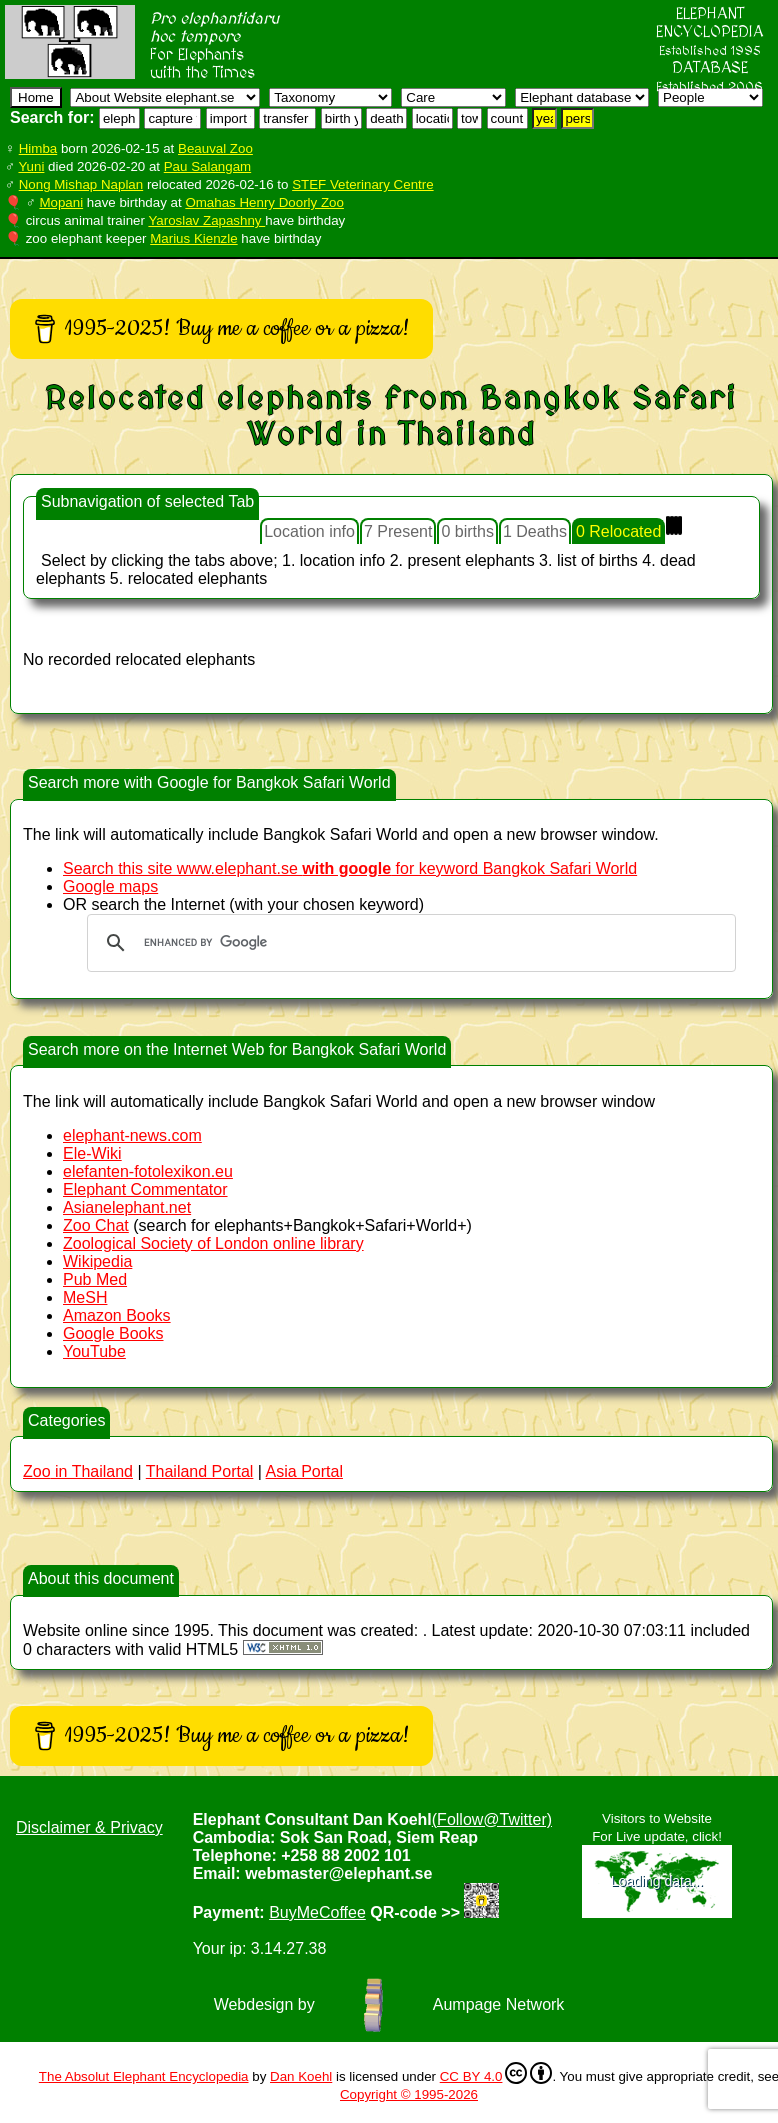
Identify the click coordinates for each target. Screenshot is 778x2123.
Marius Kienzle (193, 238)
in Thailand (78, 1471)
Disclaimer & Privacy (89, 1827)
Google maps (110, 886)
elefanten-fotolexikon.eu (148, 1171)
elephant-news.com (132, 1135)
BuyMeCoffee (317, 1912)
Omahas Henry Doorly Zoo (264, 202)
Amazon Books (117, 1315)
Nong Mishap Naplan (81, 184)
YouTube (94, 1351)
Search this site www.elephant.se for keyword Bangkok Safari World (350, 868)
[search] (408, 943)
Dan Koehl (301, 2076)
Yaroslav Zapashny (206, 220)
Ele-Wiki (92, 1153)
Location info (309, 531)
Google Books (113, 1333)
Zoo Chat (96, 1225)
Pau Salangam (207, 166)
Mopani (61, 202)
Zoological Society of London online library (213, 1243)
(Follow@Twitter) (492, 1819)
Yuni (31, 166)
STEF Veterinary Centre (362, 184)
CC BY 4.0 (496, 2073)
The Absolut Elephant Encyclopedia (144, 2076)
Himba (38, 148)
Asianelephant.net (127, 1207)
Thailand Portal (200, 1471)
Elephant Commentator (145, 1189)
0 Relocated (618, 531)
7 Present (398, 531)
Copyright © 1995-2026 (409, 2094)
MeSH (85, 1297)
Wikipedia (97, 1261)
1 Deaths (535, 531)
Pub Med (95, 1279)
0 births (467, 531)
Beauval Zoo (215, 148)
